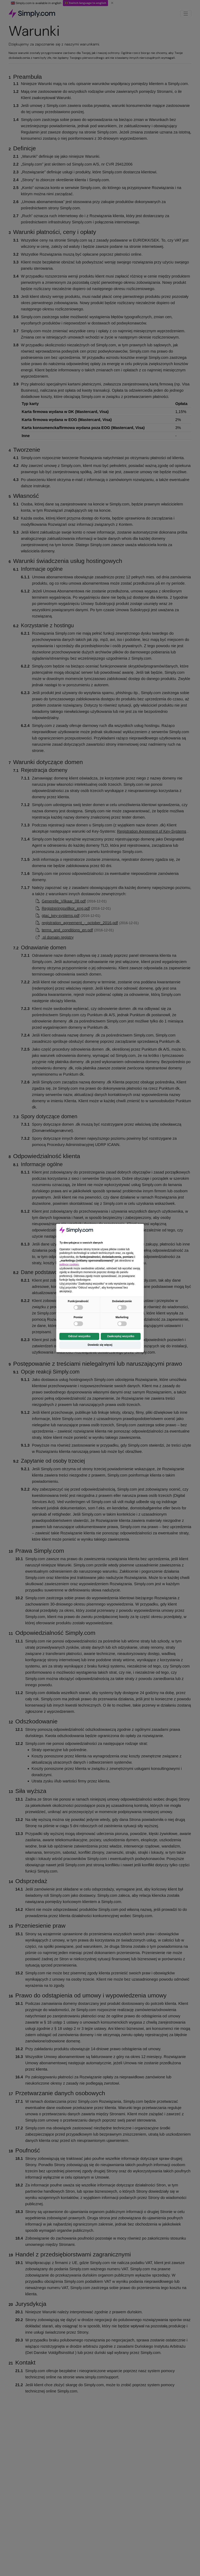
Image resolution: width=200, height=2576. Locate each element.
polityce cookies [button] (69, 1264)
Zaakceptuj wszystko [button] (120, 1336)
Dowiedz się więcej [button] (100, 1344)
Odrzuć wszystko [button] (79, 1336)
